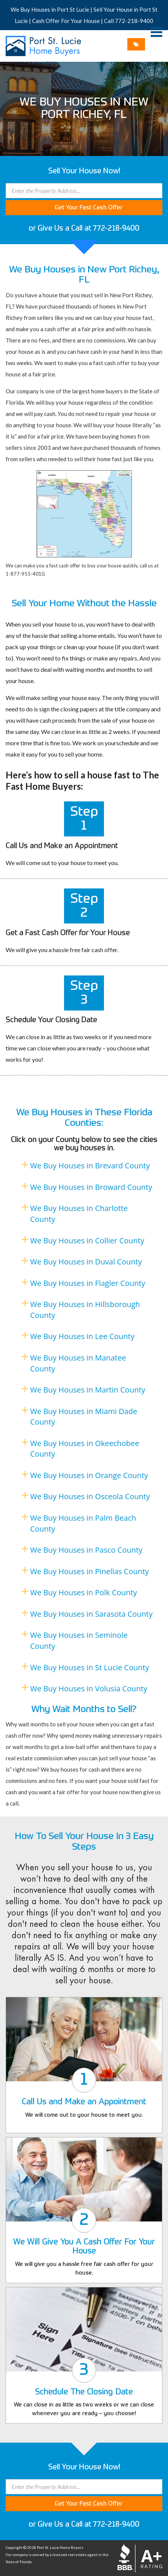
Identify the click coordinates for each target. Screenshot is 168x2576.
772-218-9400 (134, 20)
